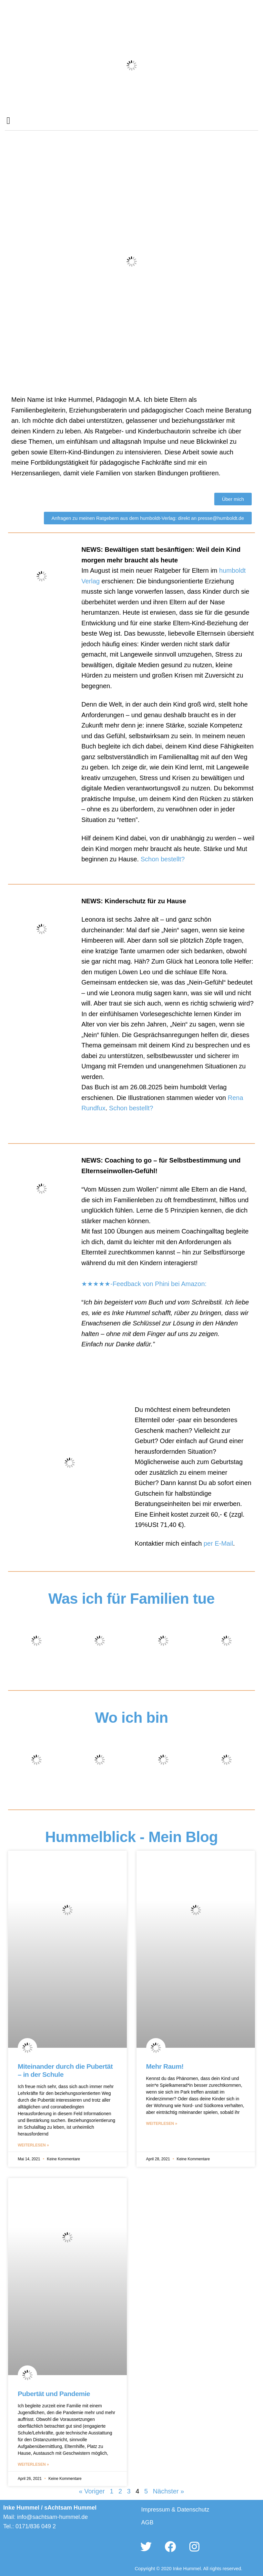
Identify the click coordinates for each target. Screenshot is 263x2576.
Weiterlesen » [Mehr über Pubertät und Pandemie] (33, 2464)
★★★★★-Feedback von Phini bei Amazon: (144, 1283)
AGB (147, 2522)
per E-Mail (218, 1543)
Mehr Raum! (165, 2066)
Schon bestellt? (163, 859)
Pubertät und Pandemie (54, 2393)
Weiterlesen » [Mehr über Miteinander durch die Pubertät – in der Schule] (33, 2145)
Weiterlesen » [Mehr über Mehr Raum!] (161, 2123)
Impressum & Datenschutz (175, 2509)
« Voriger (92, 2491)
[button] (8, 120)
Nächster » (168, 2491)
